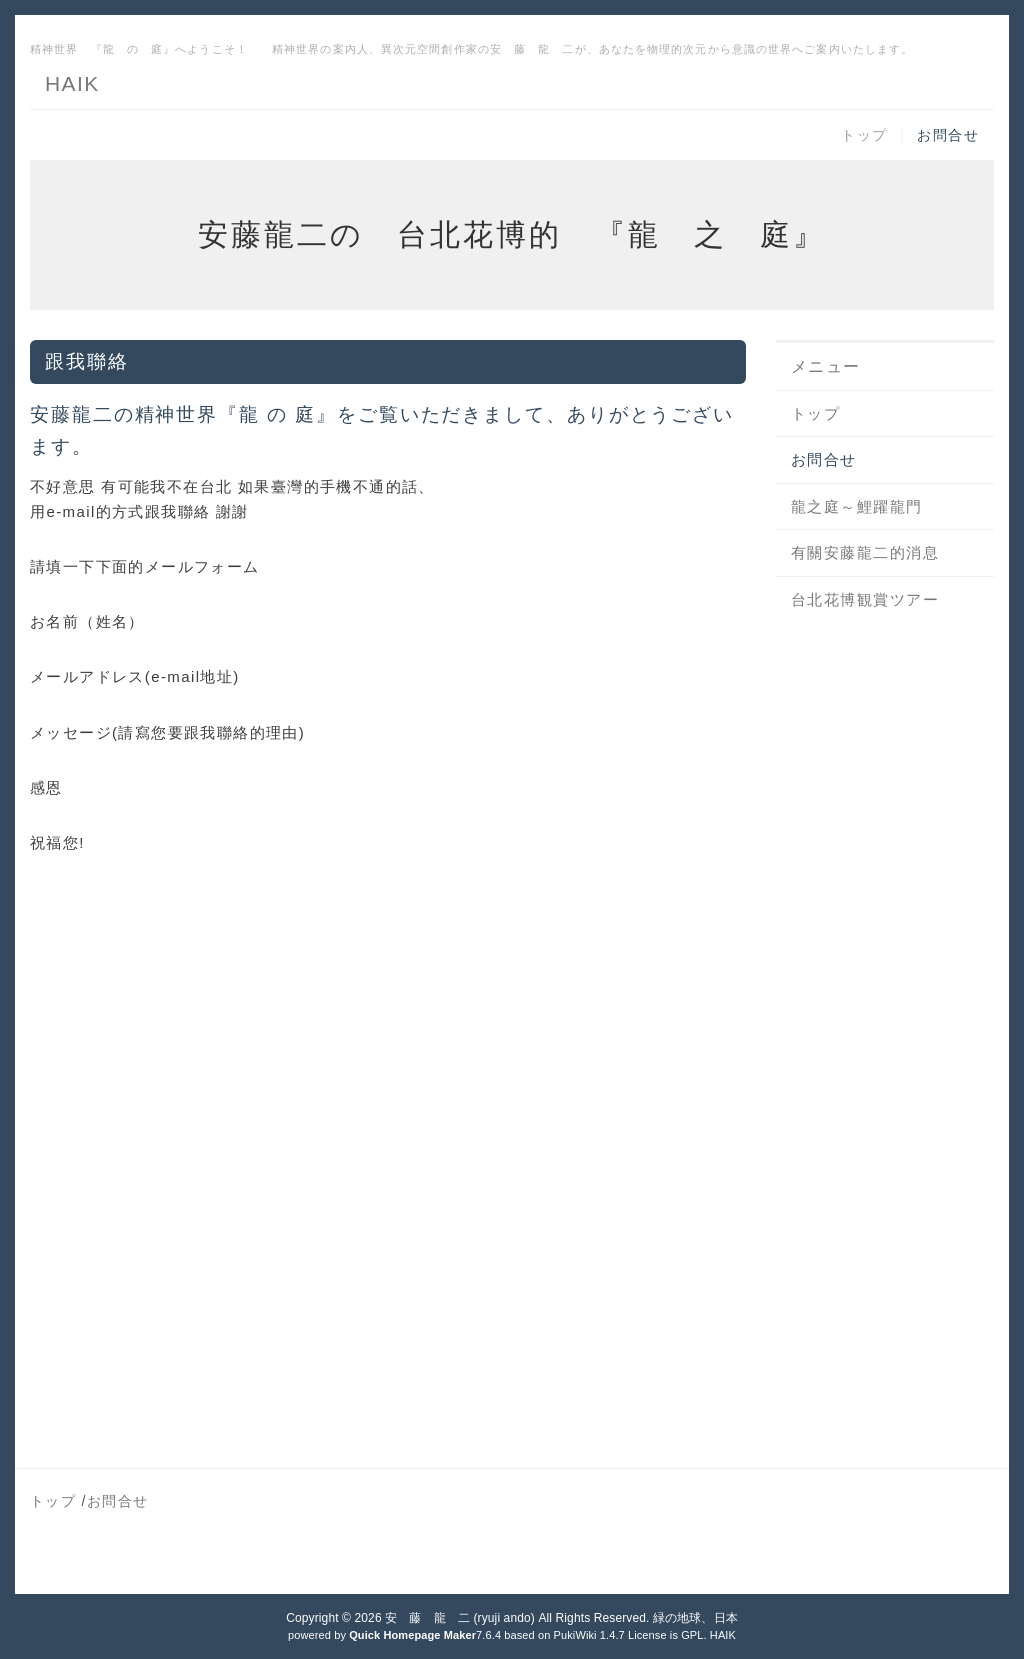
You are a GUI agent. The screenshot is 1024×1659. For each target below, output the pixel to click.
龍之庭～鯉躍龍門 (857, 506)
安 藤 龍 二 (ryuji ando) (460, 1618)
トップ (864, 135)
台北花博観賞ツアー (865, 599)
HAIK (72, 83)
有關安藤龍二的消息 (865, 552)
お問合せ (948, 135)
